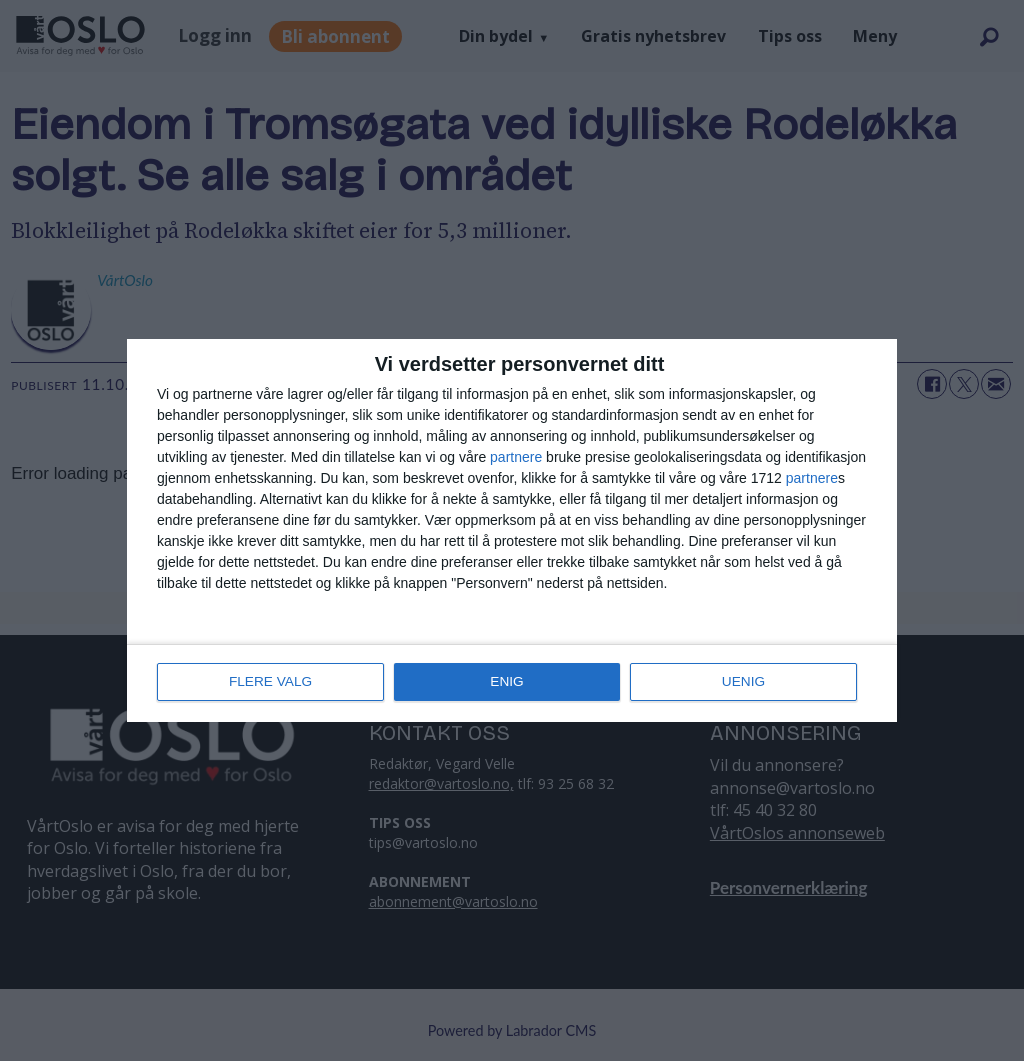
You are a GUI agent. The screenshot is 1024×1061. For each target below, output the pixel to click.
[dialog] (512, 531)
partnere (516, 458)
